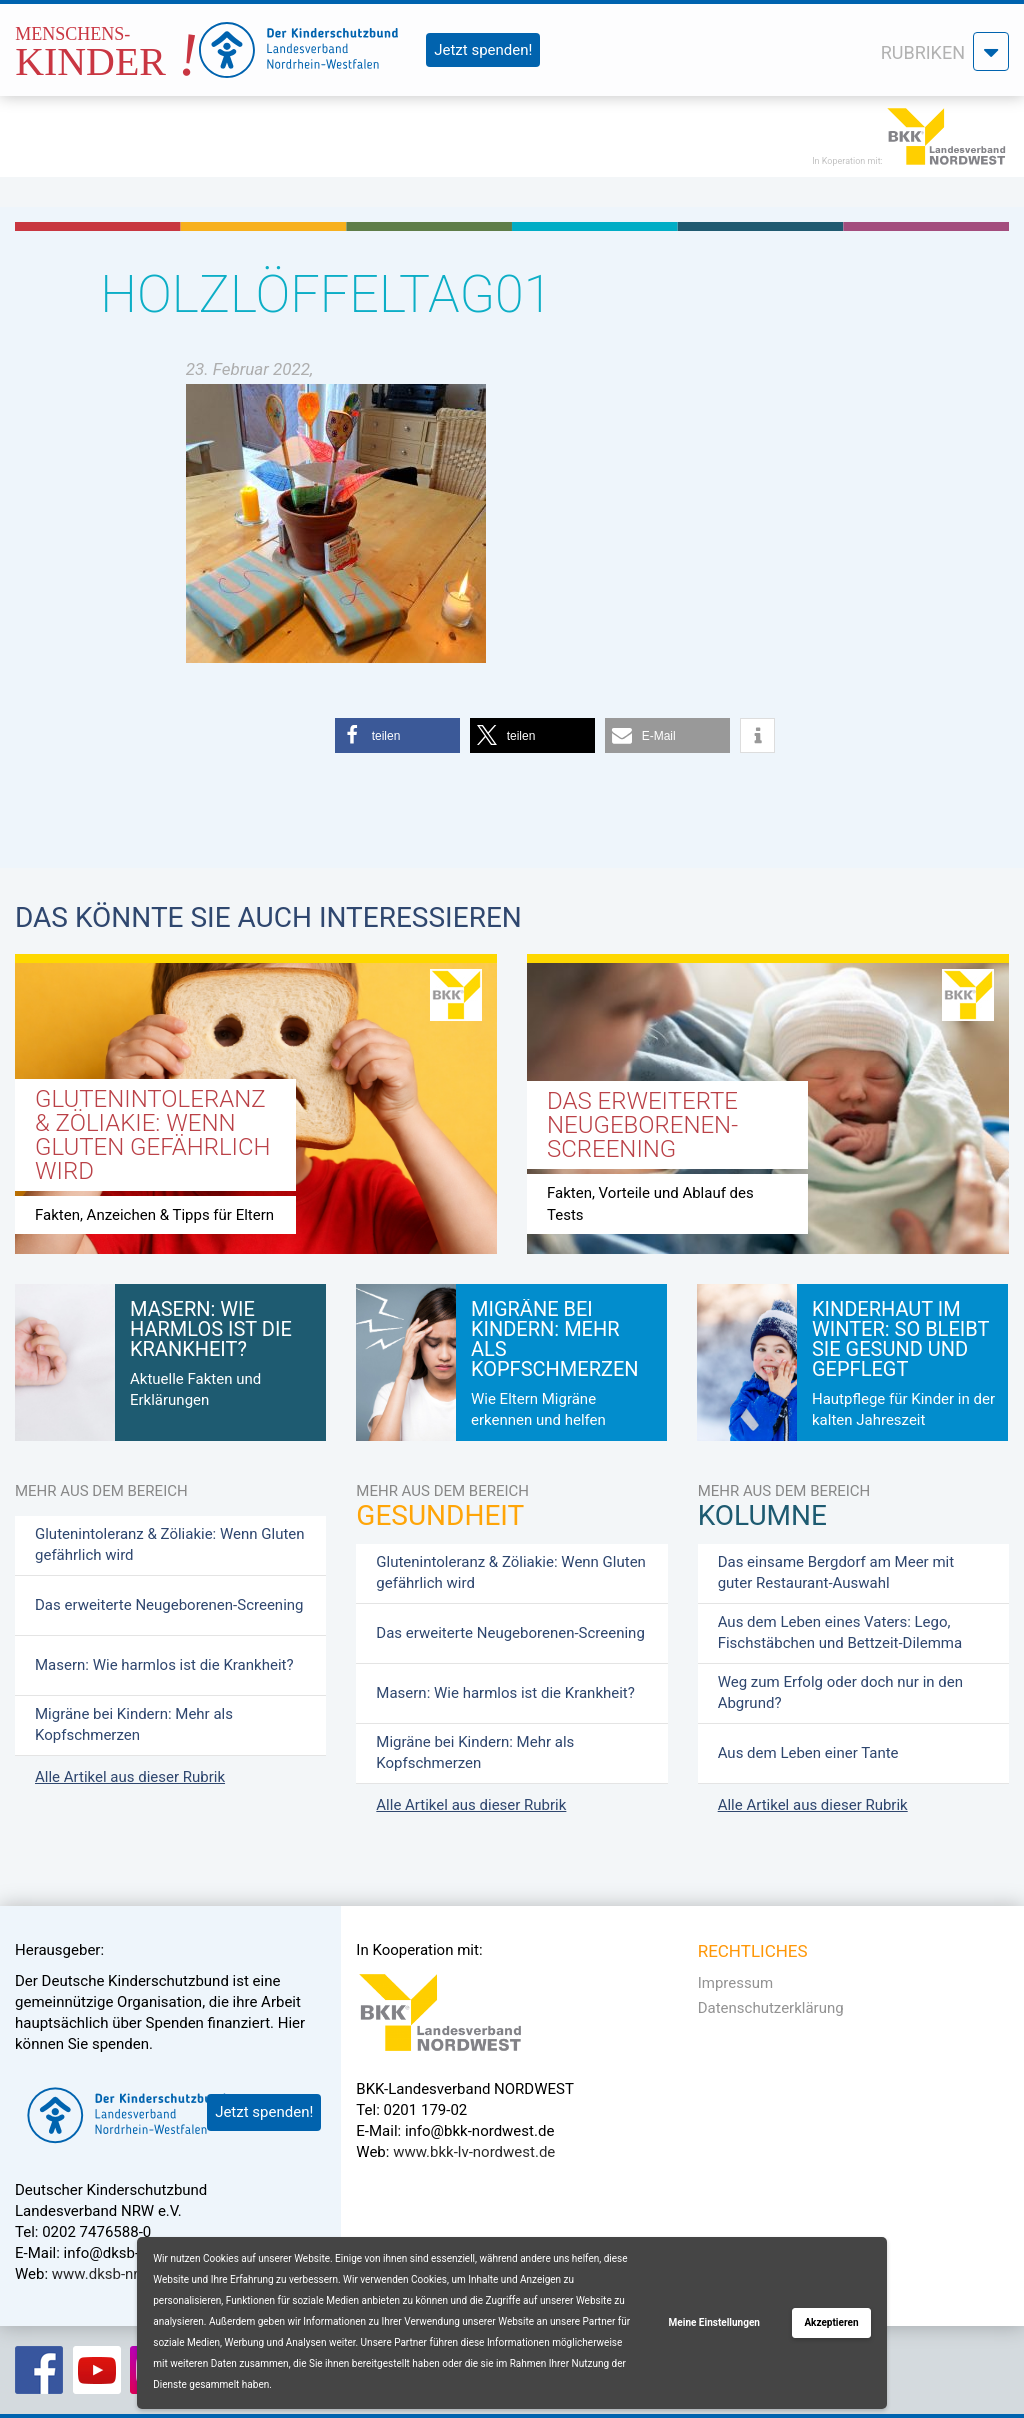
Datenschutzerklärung (771, 2008)
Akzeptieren (831, 2322)
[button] (397, 735)
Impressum (735, 1983)
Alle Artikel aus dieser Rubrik (130, 1777)
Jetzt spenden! (483, 50)
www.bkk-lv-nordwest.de (474, 2152)
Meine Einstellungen (714, 2322)
